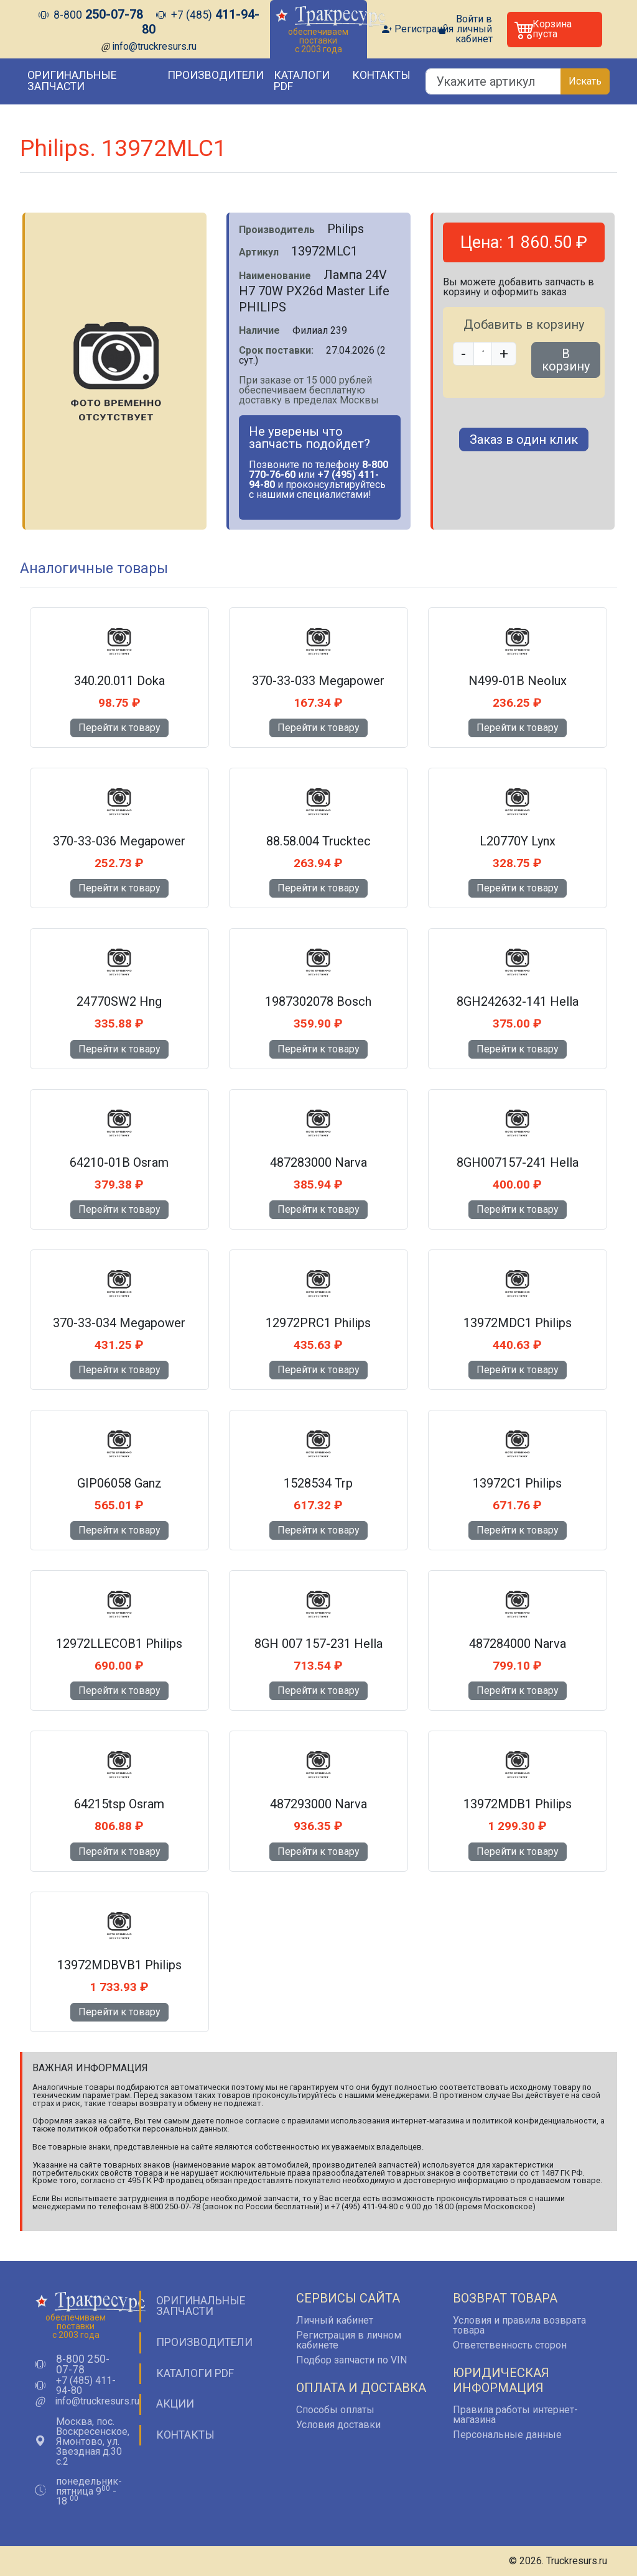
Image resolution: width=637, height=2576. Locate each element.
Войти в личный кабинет (474, 29)
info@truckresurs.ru (154, 46)
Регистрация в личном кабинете (348, 2340)
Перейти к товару (119, 728)
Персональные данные (507, 2434)
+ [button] (504, 353)
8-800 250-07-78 (82, 2365)
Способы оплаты (335, 2410)
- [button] (463, 353)
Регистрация (423, 29)
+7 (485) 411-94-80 (86, 2386)
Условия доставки (338, 2425)
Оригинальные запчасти (71, 81)
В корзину (566, 360)
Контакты (381, 75)
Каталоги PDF (302, 81)
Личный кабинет (334, 2320)
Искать (585, 81)
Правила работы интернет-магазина (515, 2415)
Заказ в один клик (524, 439)
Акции (175, 2404)
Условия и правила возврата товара (519, 2325)
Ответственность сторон (510, 2345)
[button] (554, 29)
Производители (215, 75)
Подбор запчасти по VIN (351, 2360)
